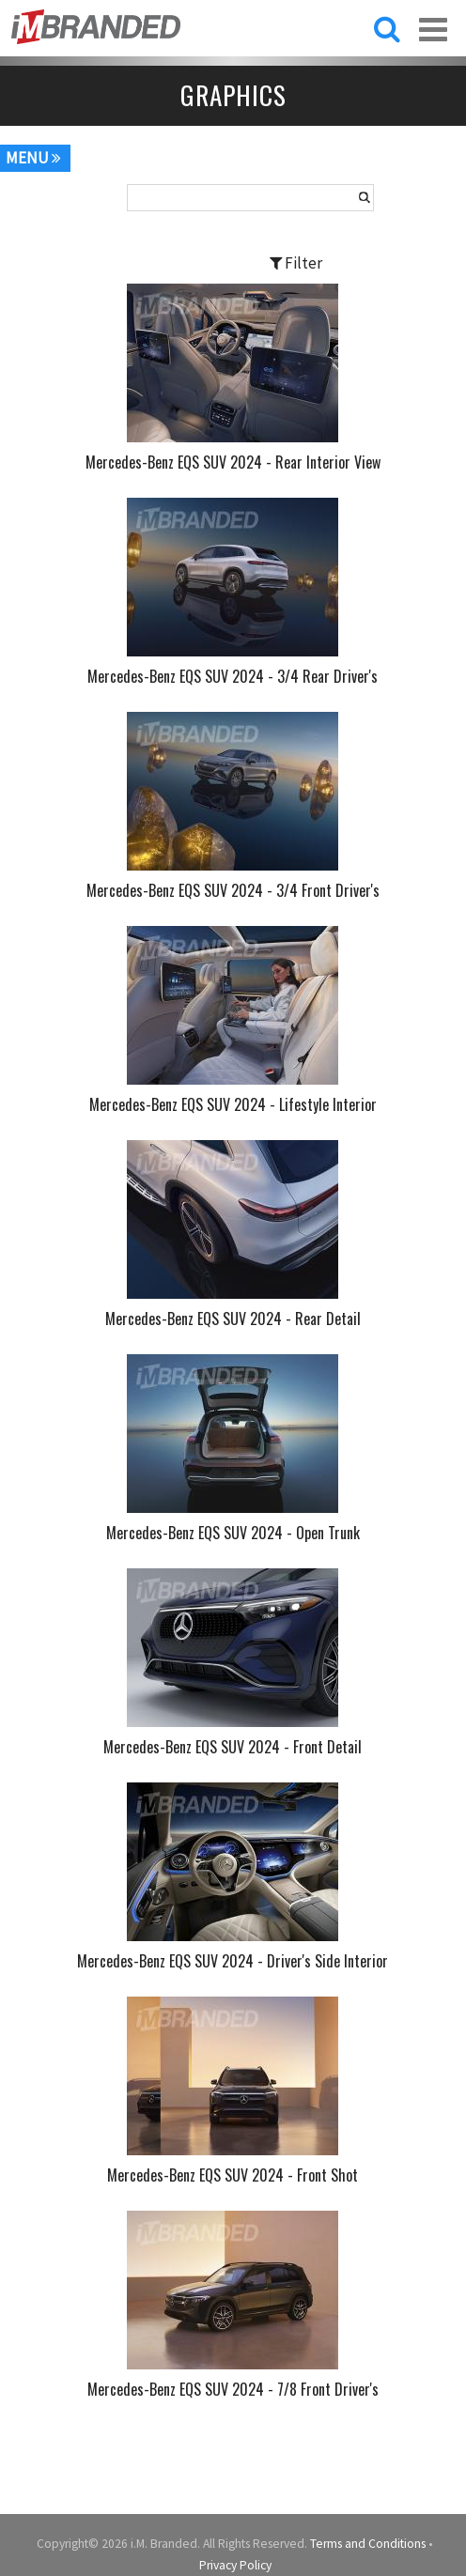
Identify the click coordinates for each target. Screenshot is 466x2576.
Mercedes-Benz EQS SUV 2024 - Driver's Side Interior (232, 1961)
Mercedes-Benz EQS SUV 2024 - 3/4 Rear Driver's (232, 676)
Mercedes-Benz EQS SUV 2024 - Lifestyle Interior (233, 1104)
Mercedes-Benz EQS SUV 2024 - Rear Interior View (233, 462)
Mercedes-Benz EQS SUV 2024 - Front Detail (232, 1746)
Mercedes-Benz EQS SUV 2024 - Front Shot (232, 2175)
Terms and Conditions (368, 2544)
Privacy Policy (235, 2565)
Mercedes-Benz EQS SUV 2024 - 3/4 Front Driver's (233, 890)
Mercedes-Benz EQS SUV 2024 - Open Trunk (233, 1532)
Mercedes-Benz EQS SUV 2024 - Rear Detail (233, 1318)
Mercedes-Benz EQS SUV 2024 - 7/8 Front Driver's (233, 2389)
